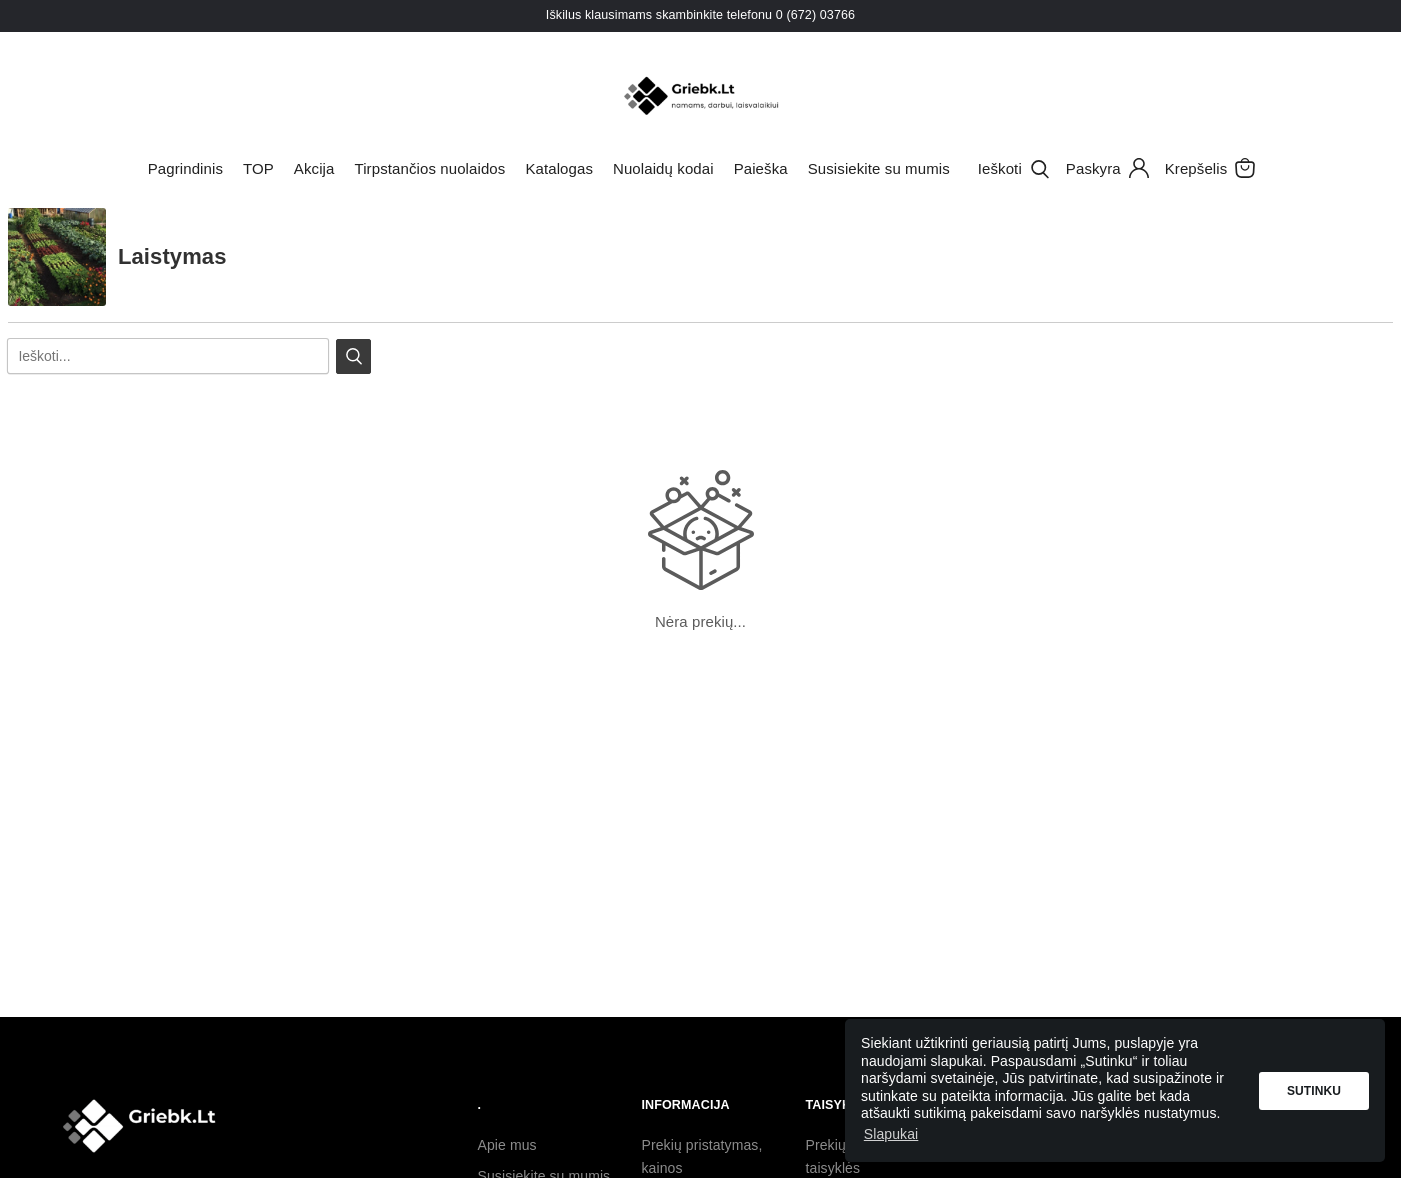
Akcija (314, 168)
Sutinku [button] (1314, 1091)
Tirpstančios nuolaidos (429, 168)
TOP (258, 168)
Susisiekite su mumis (879, 168)
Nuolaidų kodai (663, 168)
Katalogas (559, 168)
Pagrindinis (185, 168)
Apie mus (507, 1145)
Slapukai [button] (891, 1134)
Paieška (761, 168)
